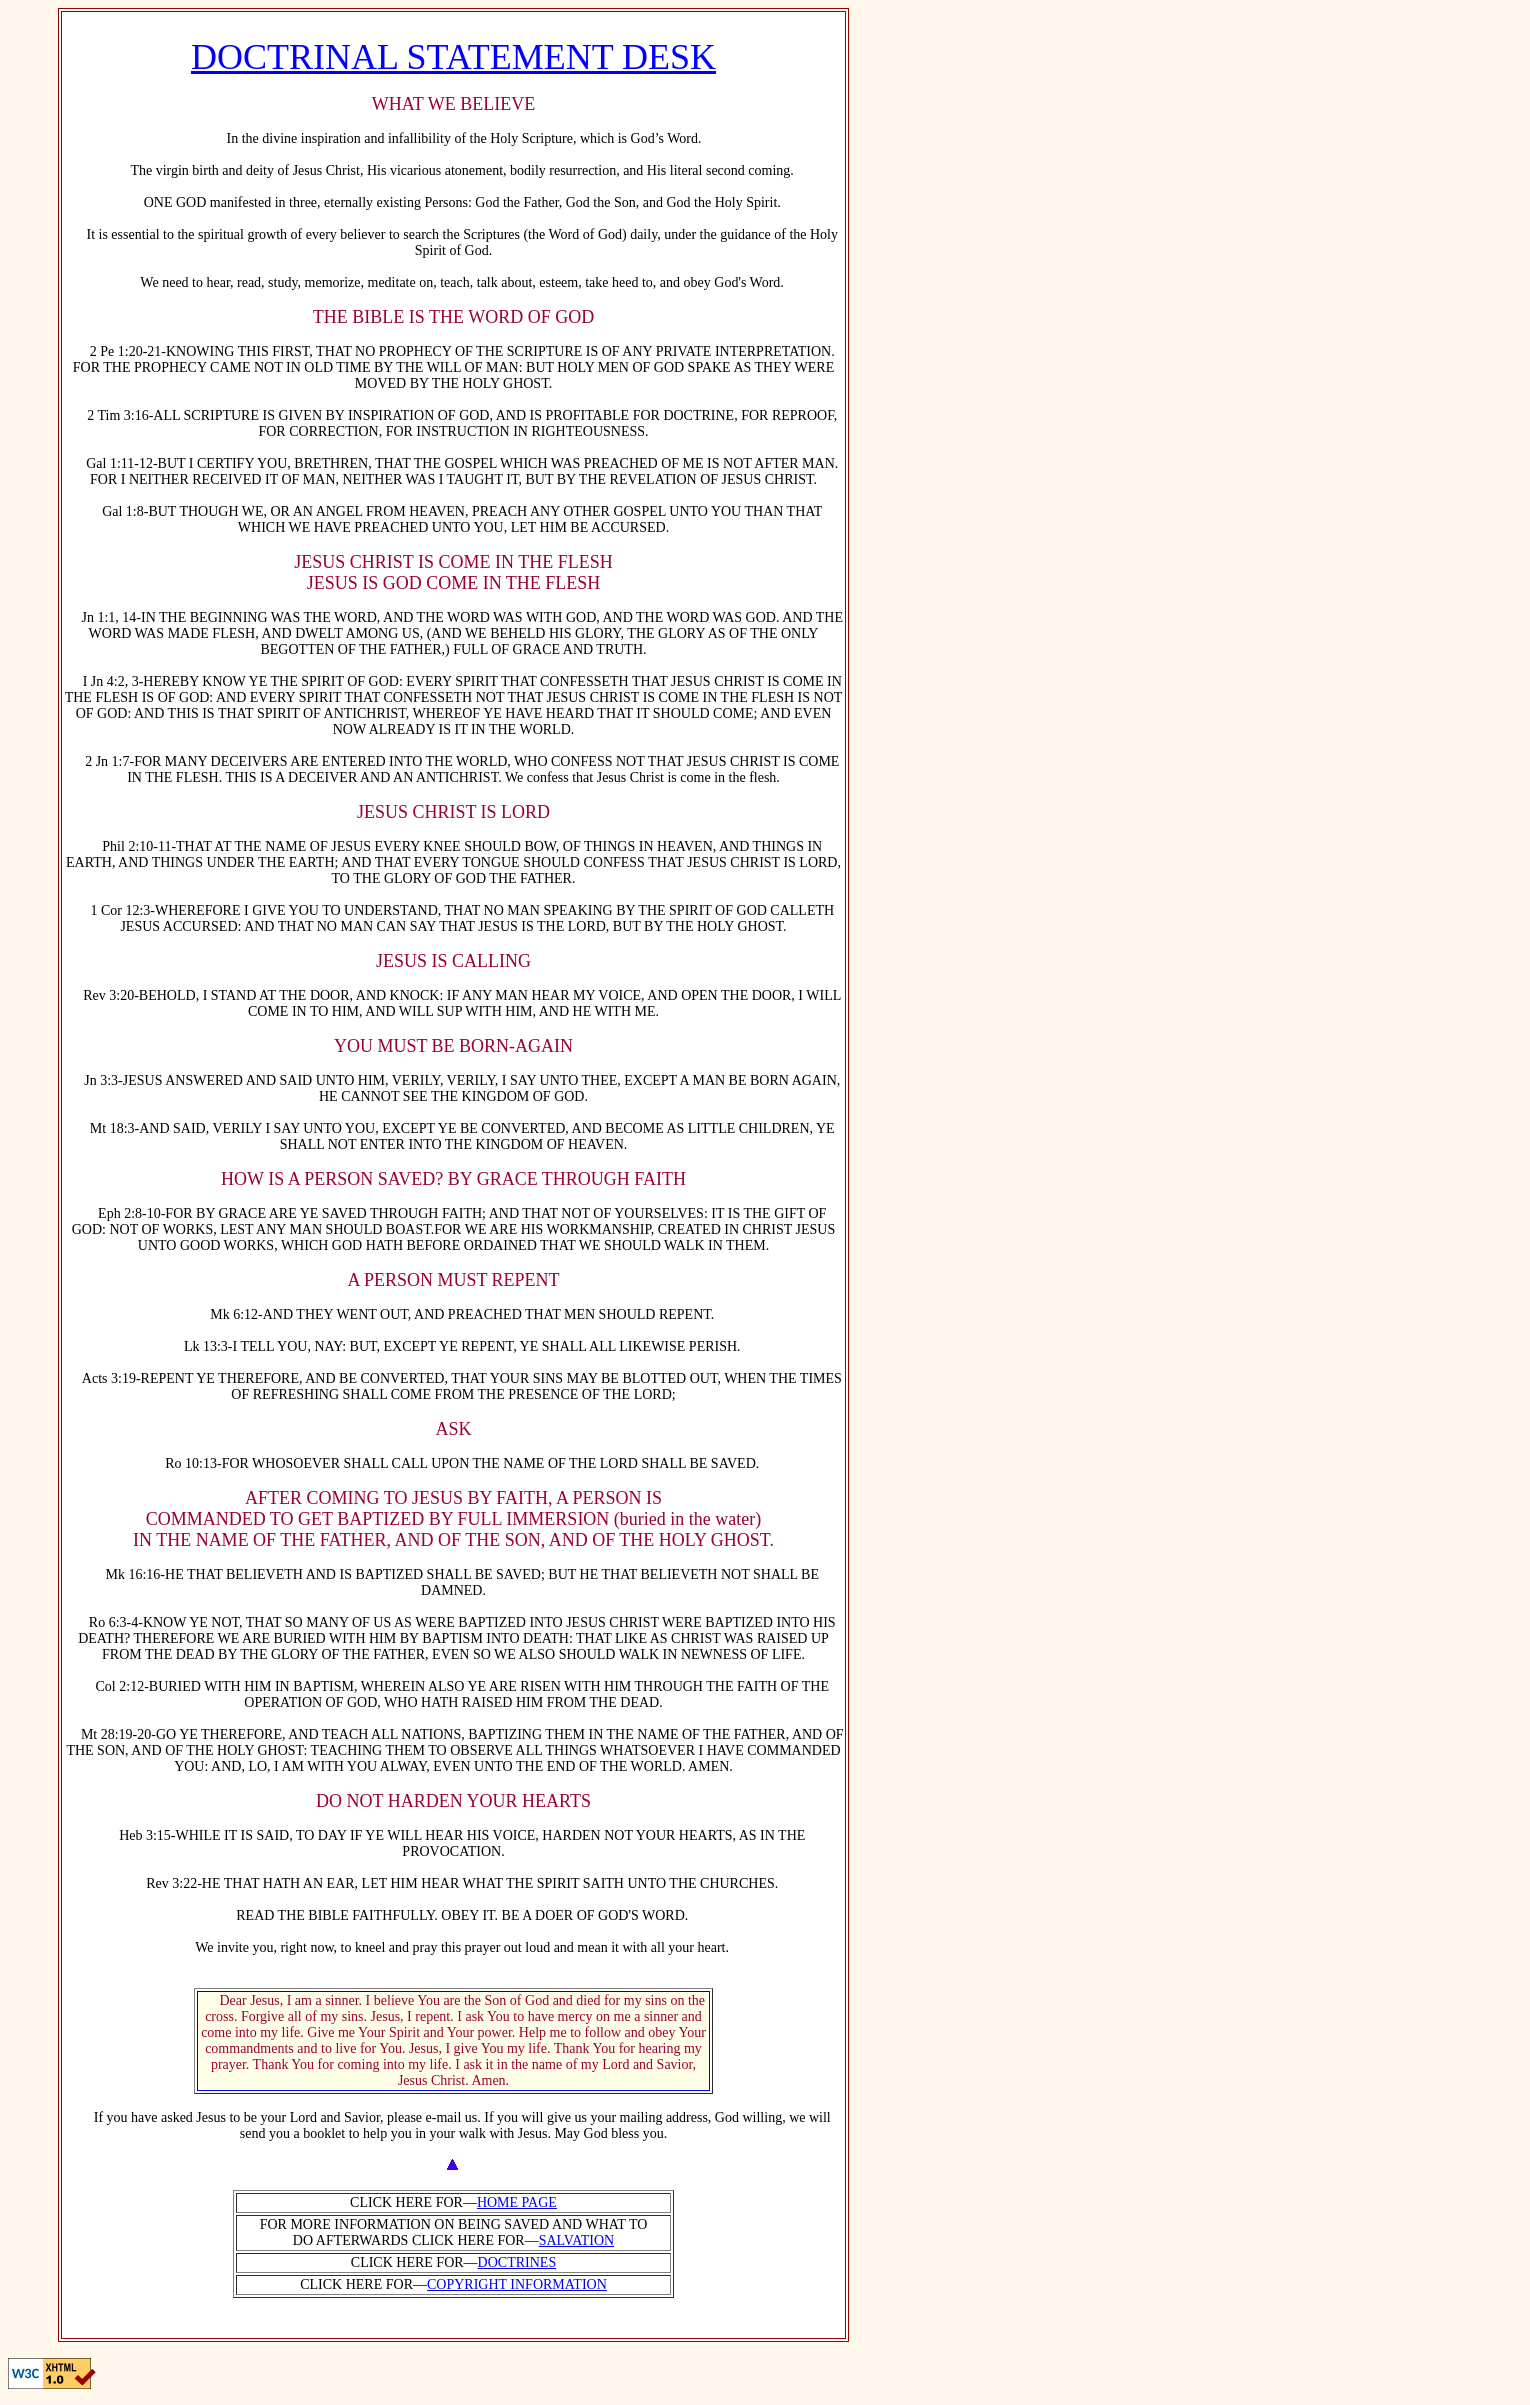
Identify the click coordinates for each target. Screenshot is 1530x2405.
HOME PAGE (517, 2202)
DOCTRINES (517, 2262)
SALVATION (576, 2240)
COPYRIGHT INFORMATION (517, 2284)
